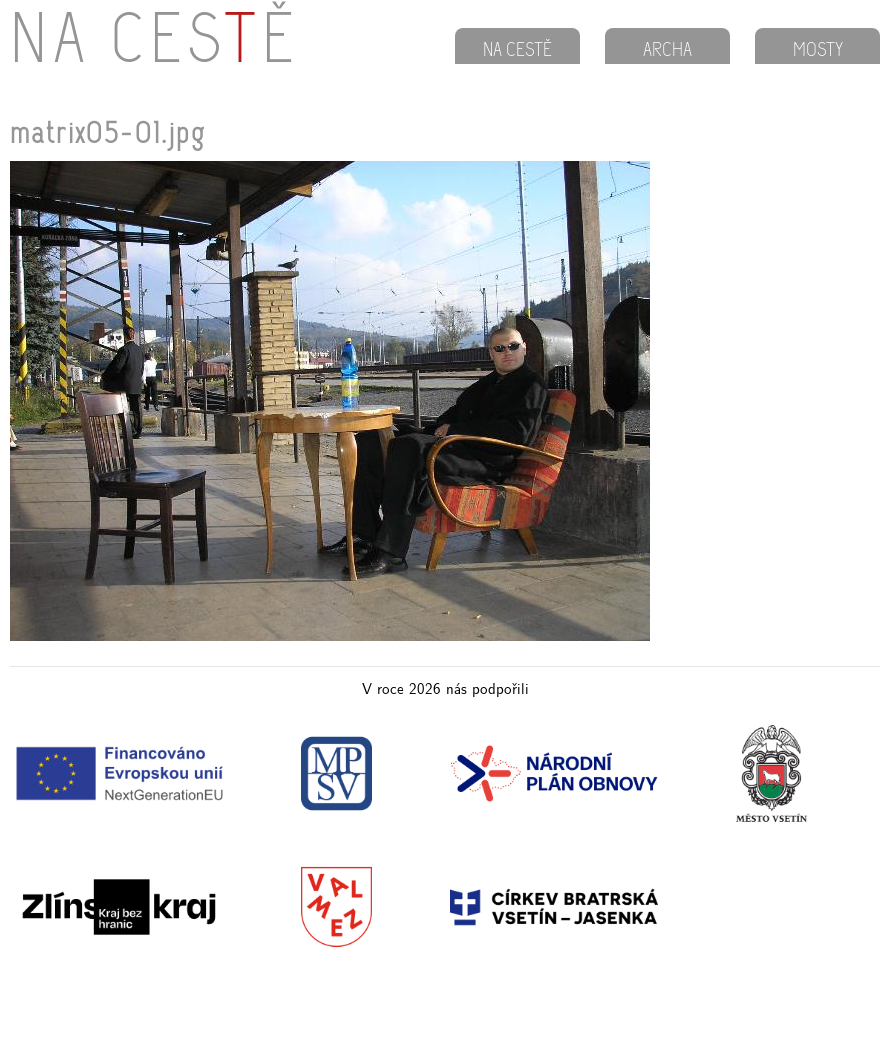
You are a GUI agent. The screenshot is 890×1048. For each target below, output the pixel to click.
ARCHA (667, 51)
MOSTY (818, 51)
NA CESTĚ (517, 51)
